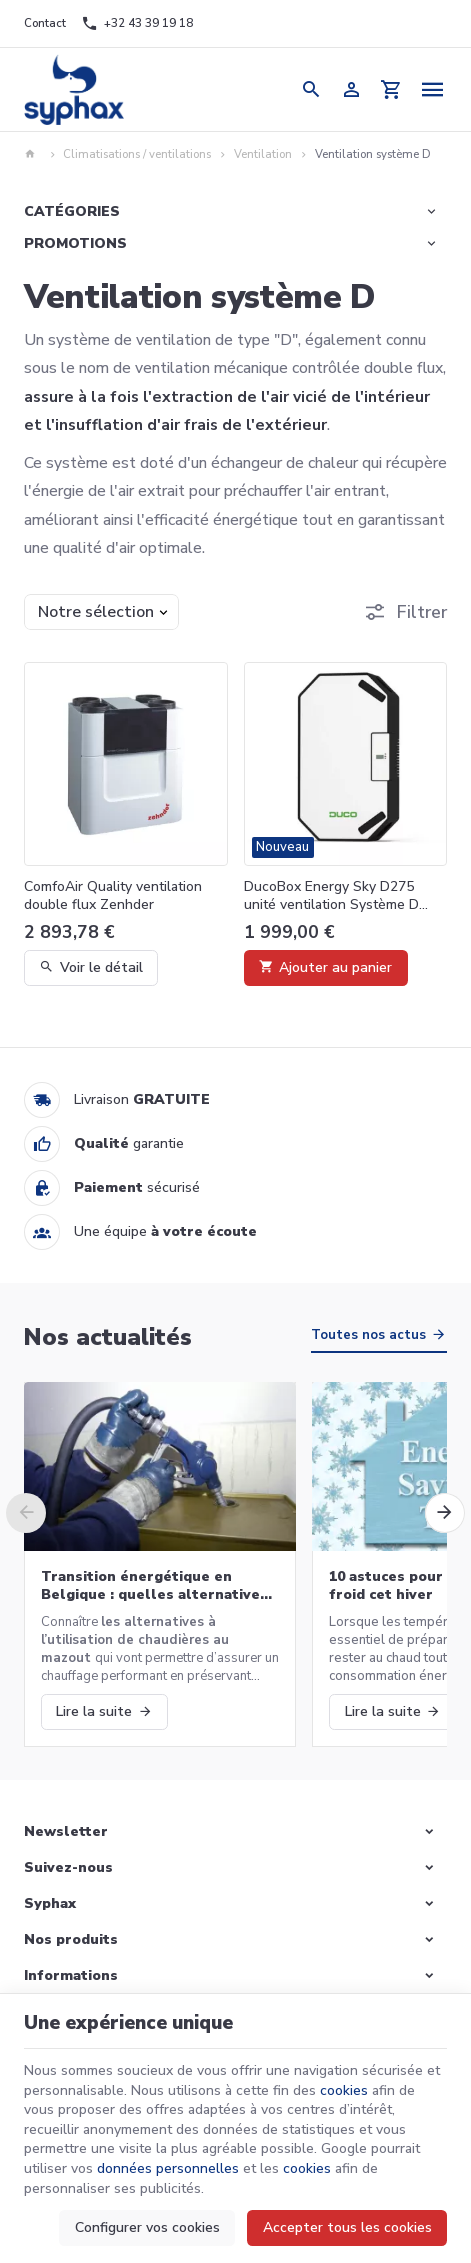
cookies (344, 2090)
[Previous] (26, 1513)
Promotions (75, 243)
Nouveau (282, 847)
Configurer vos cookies (147, 2227)
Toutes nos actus (368, 1335)
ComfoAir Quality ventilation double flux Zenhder (113, 896)
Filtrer (422, 612)
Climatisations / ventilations (137, 154)
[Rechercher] (311, 89)
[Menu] (432, 89)
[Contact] (44, 24)
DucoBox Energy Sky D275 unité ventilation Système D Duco (331, 896)
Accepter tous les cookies (347, 2227)
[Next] (445, 1513)
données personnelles (168, 2168)
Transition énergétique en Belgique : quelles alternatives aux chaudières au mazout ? (154, 1586)
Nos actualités (108, 1337)
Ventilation (263, 154)
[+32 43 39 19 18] (137, 24)
